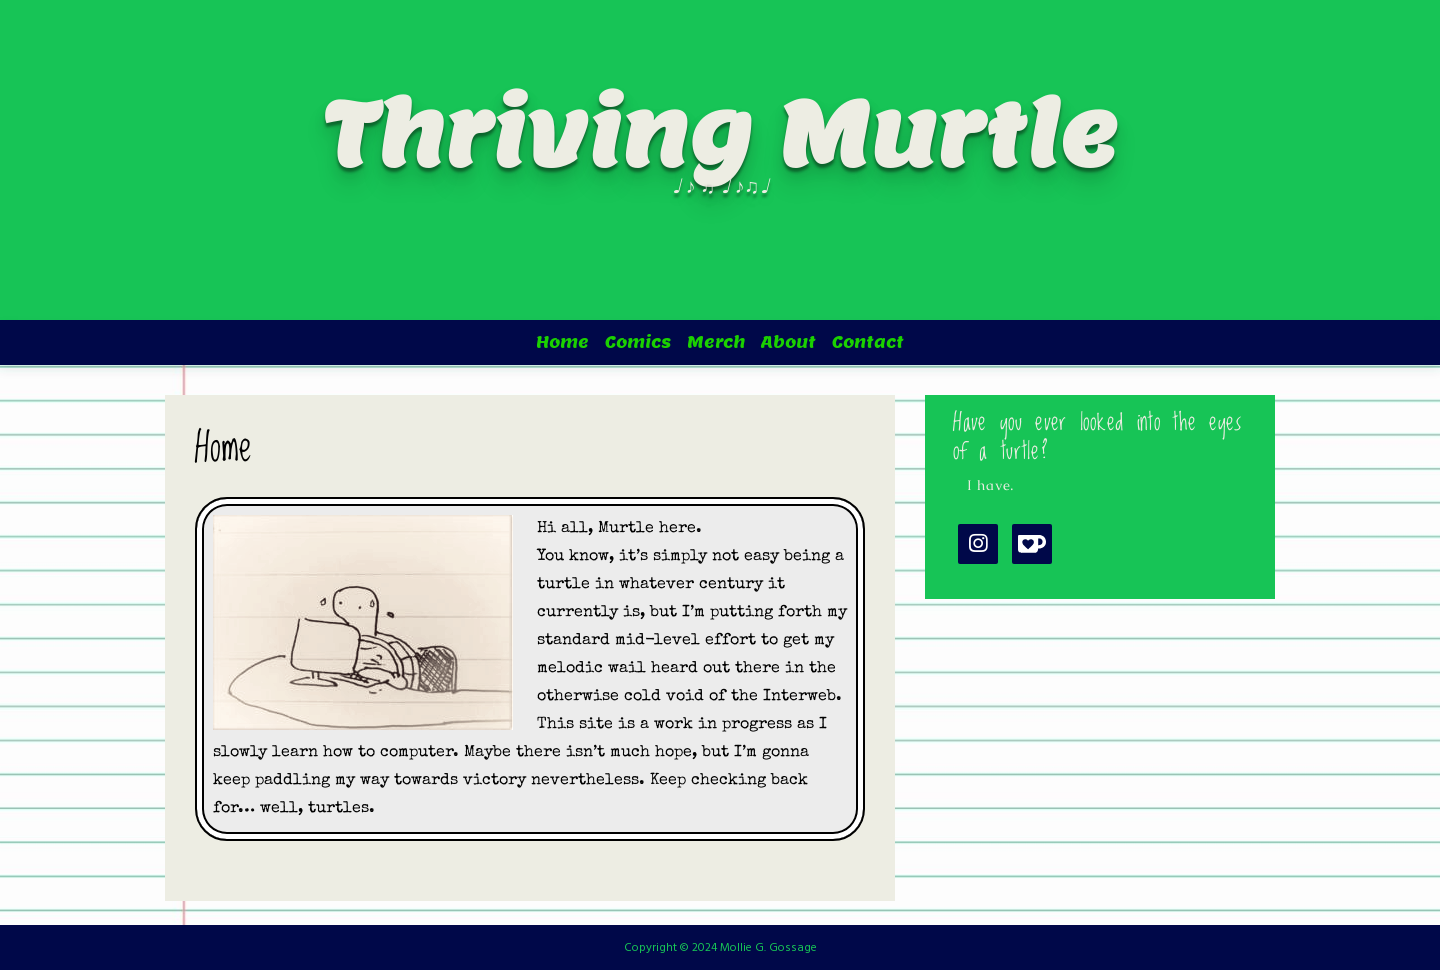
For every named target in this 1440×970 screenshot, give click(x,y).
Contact (868, 342)
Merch (716, 342)
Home (562, 342)
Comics (638, 342)
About (788, 342)
